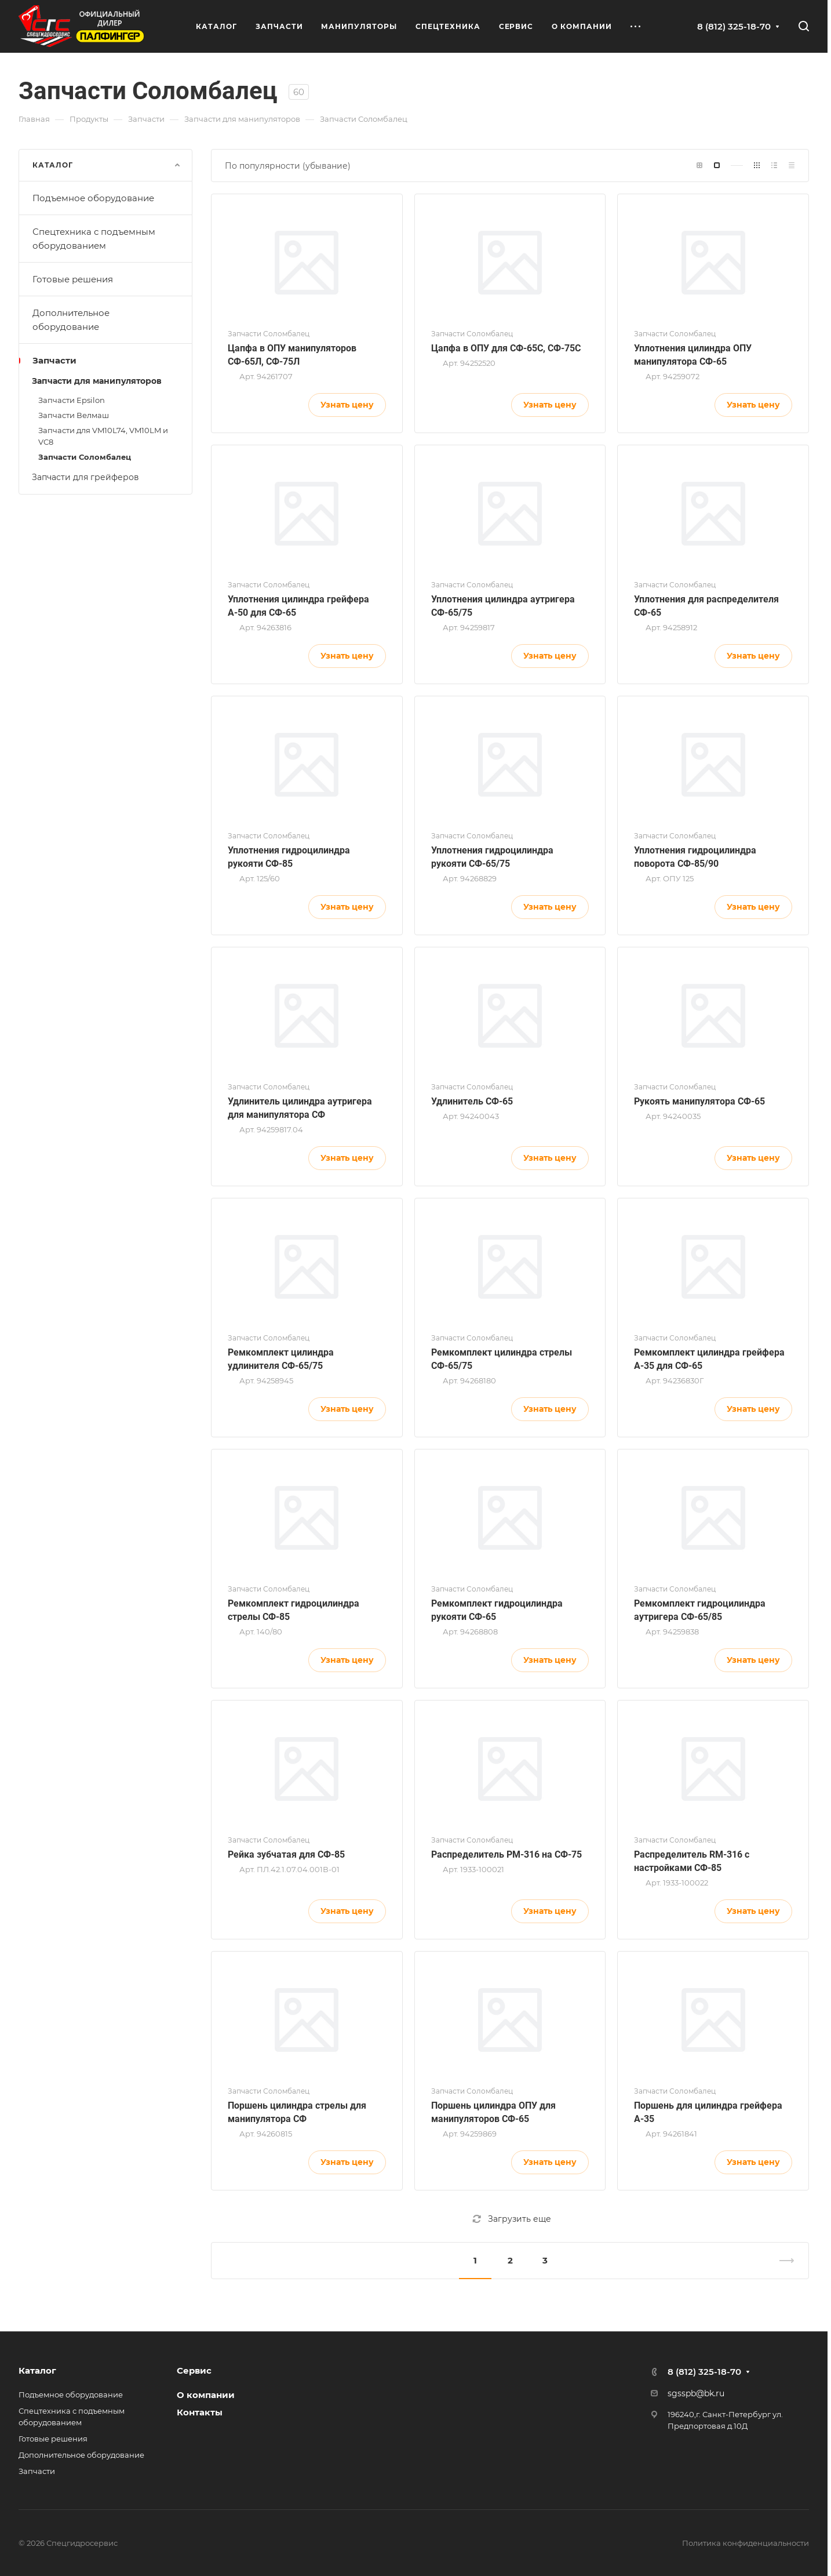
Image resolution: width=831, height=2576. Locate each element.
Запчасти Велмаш (73, 415)
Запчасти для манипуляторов (106, 381)
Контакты (200, 2412)
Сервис (194, 2370)
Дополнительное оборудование (106, 319)
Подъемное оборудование (106, 198)
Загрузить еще (511, 2219)
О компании (206, 2394)
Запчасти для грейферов (106, 477)
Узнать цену (347, 404)
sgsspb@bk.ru (696, 2393)
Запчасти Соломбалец (84, 457)
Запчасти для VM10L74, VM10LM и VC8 (103, 436)
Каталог (37, 2370)
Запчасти (106, 360)
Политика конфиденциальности (745, 2543)
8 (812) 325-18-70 (734, 26)
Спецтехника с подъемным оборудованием (106, 238)
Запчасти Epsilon (71, 400)
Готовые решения (106, 279)
